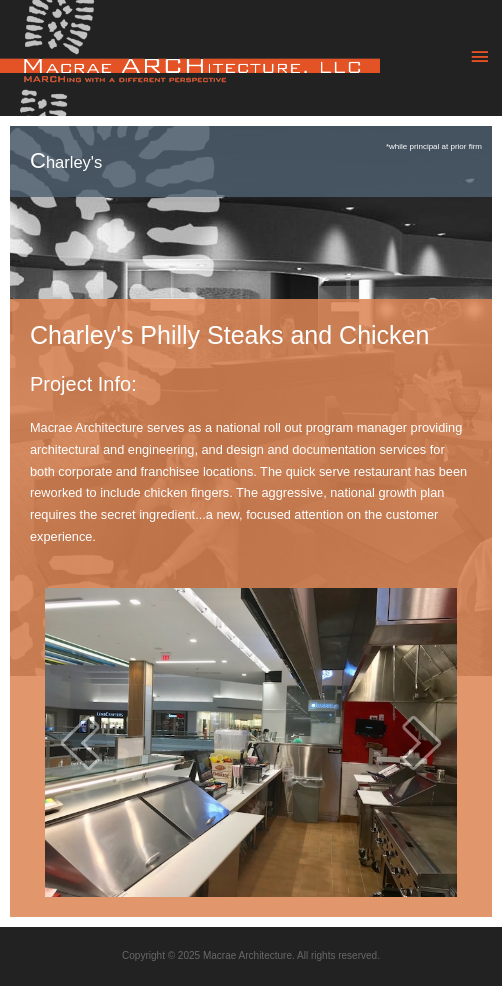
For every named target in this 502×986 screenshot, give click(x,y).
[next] (422, 742)
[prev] (80, 742)
